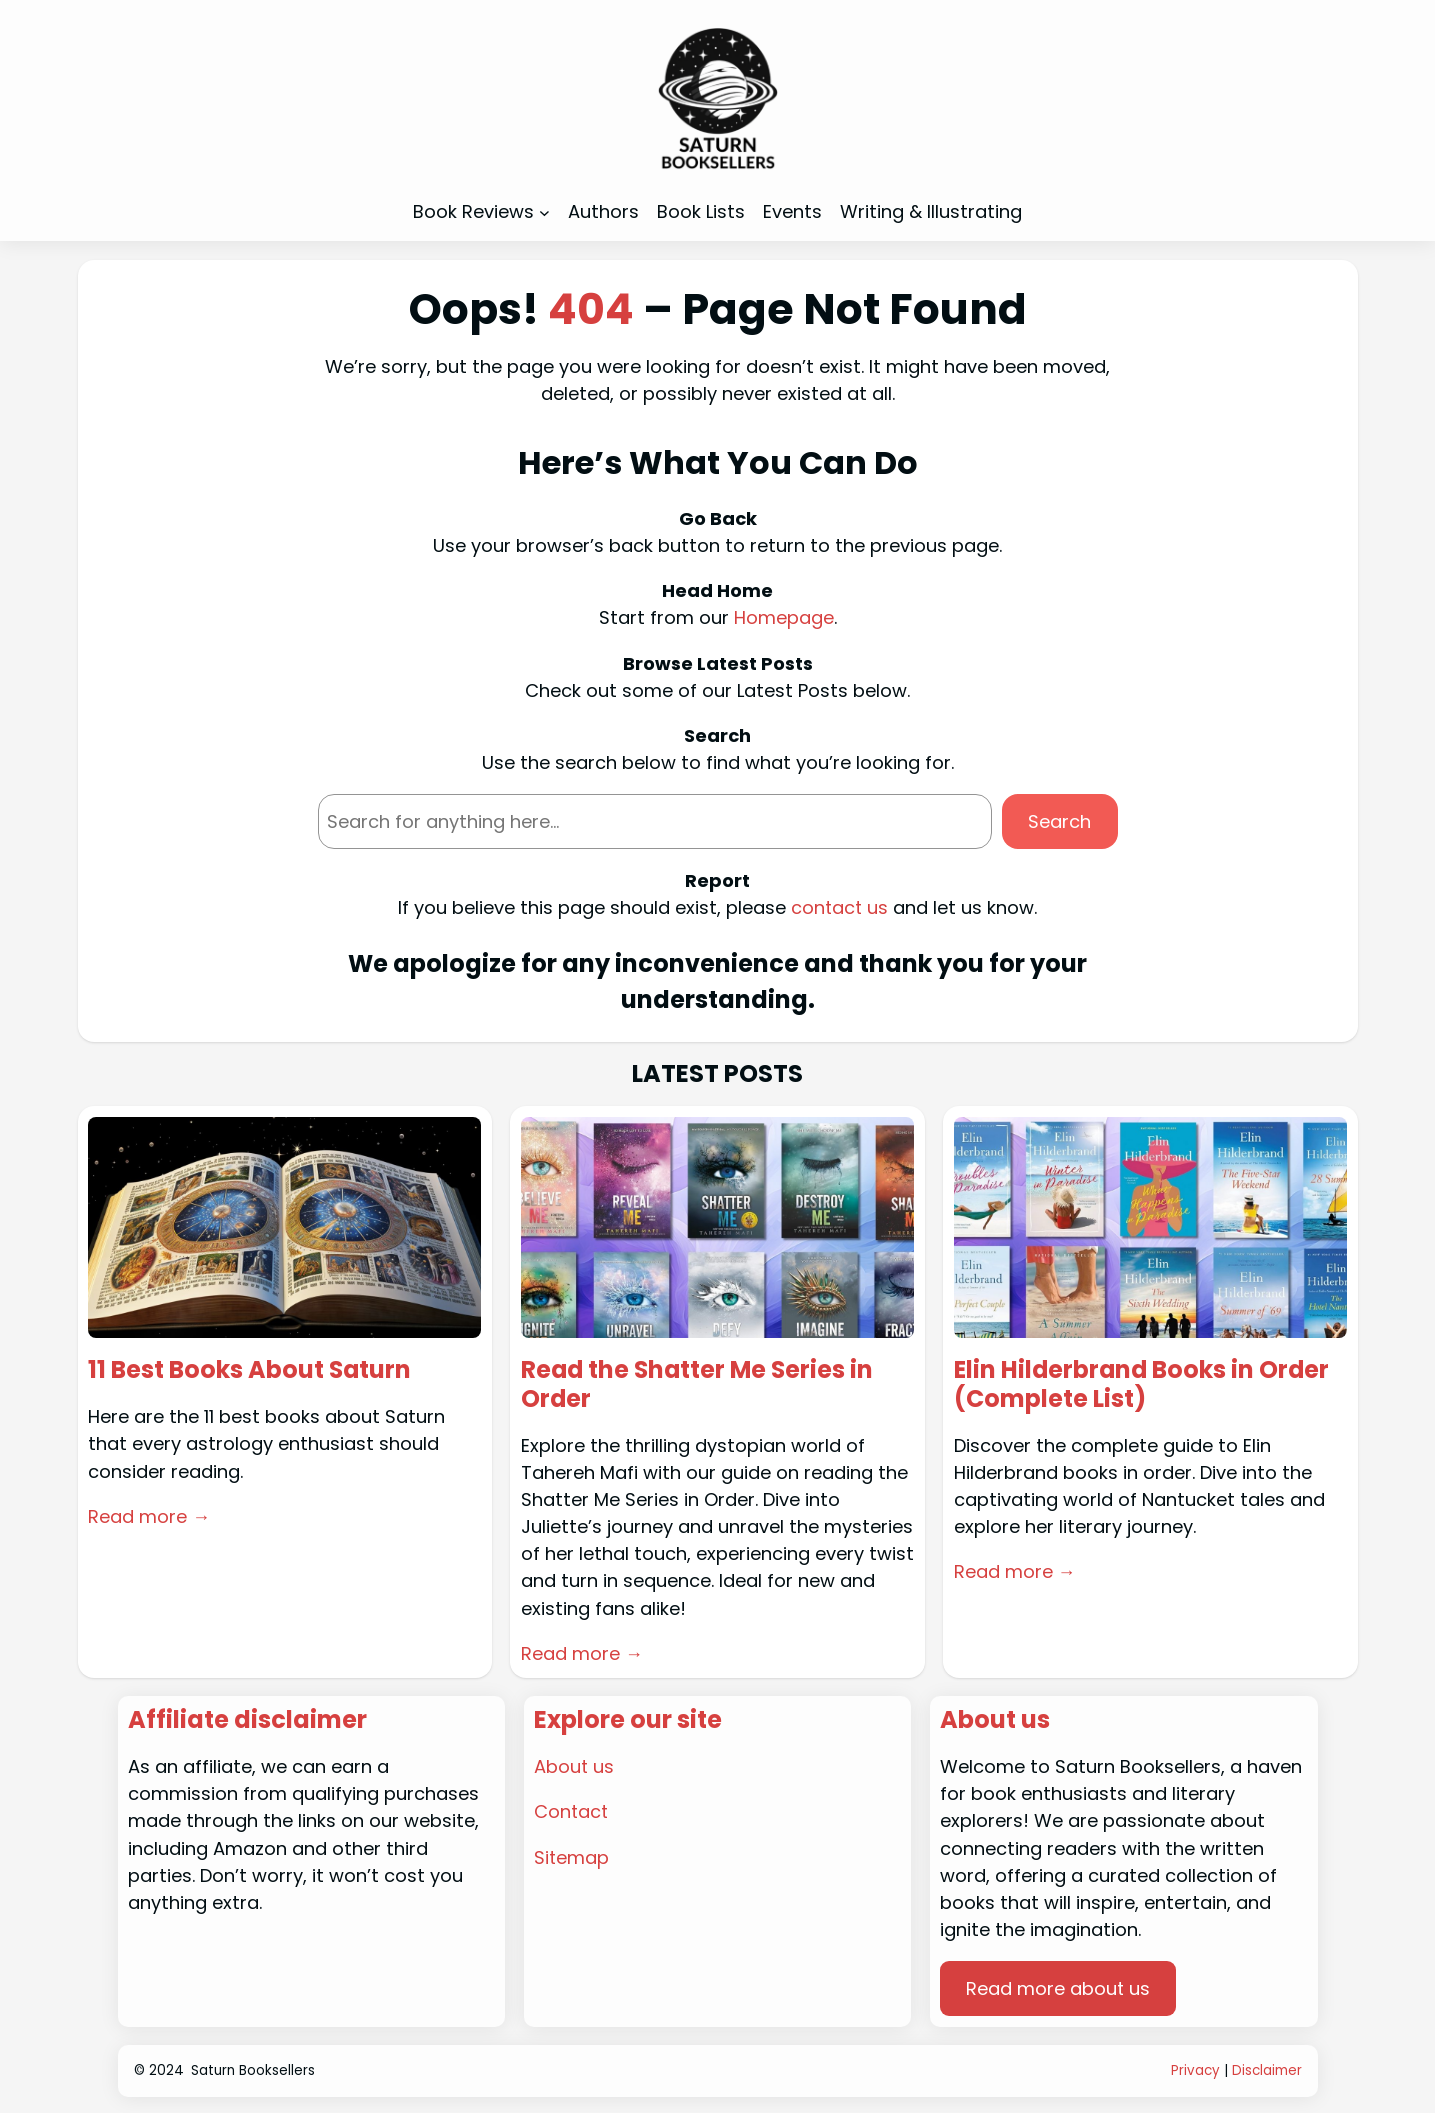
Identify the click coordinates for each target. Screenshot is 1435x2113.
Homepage (784, 617)
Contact (572, 1812)
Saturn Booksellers (253, 2070)
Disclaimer (1267, 2070)
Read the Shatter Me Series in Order (700, 1385)
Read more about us (1058, 1988)
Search (1059, 821)
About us (574, 1766)
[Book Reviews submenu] (544, 212)
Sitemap (572, 1857)
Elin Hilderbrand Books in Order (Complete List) (1144, 1385)
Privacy (1195, 2070)
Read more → (149, 1516)
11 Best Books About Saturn (250, 1370)
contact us (839, 907)
